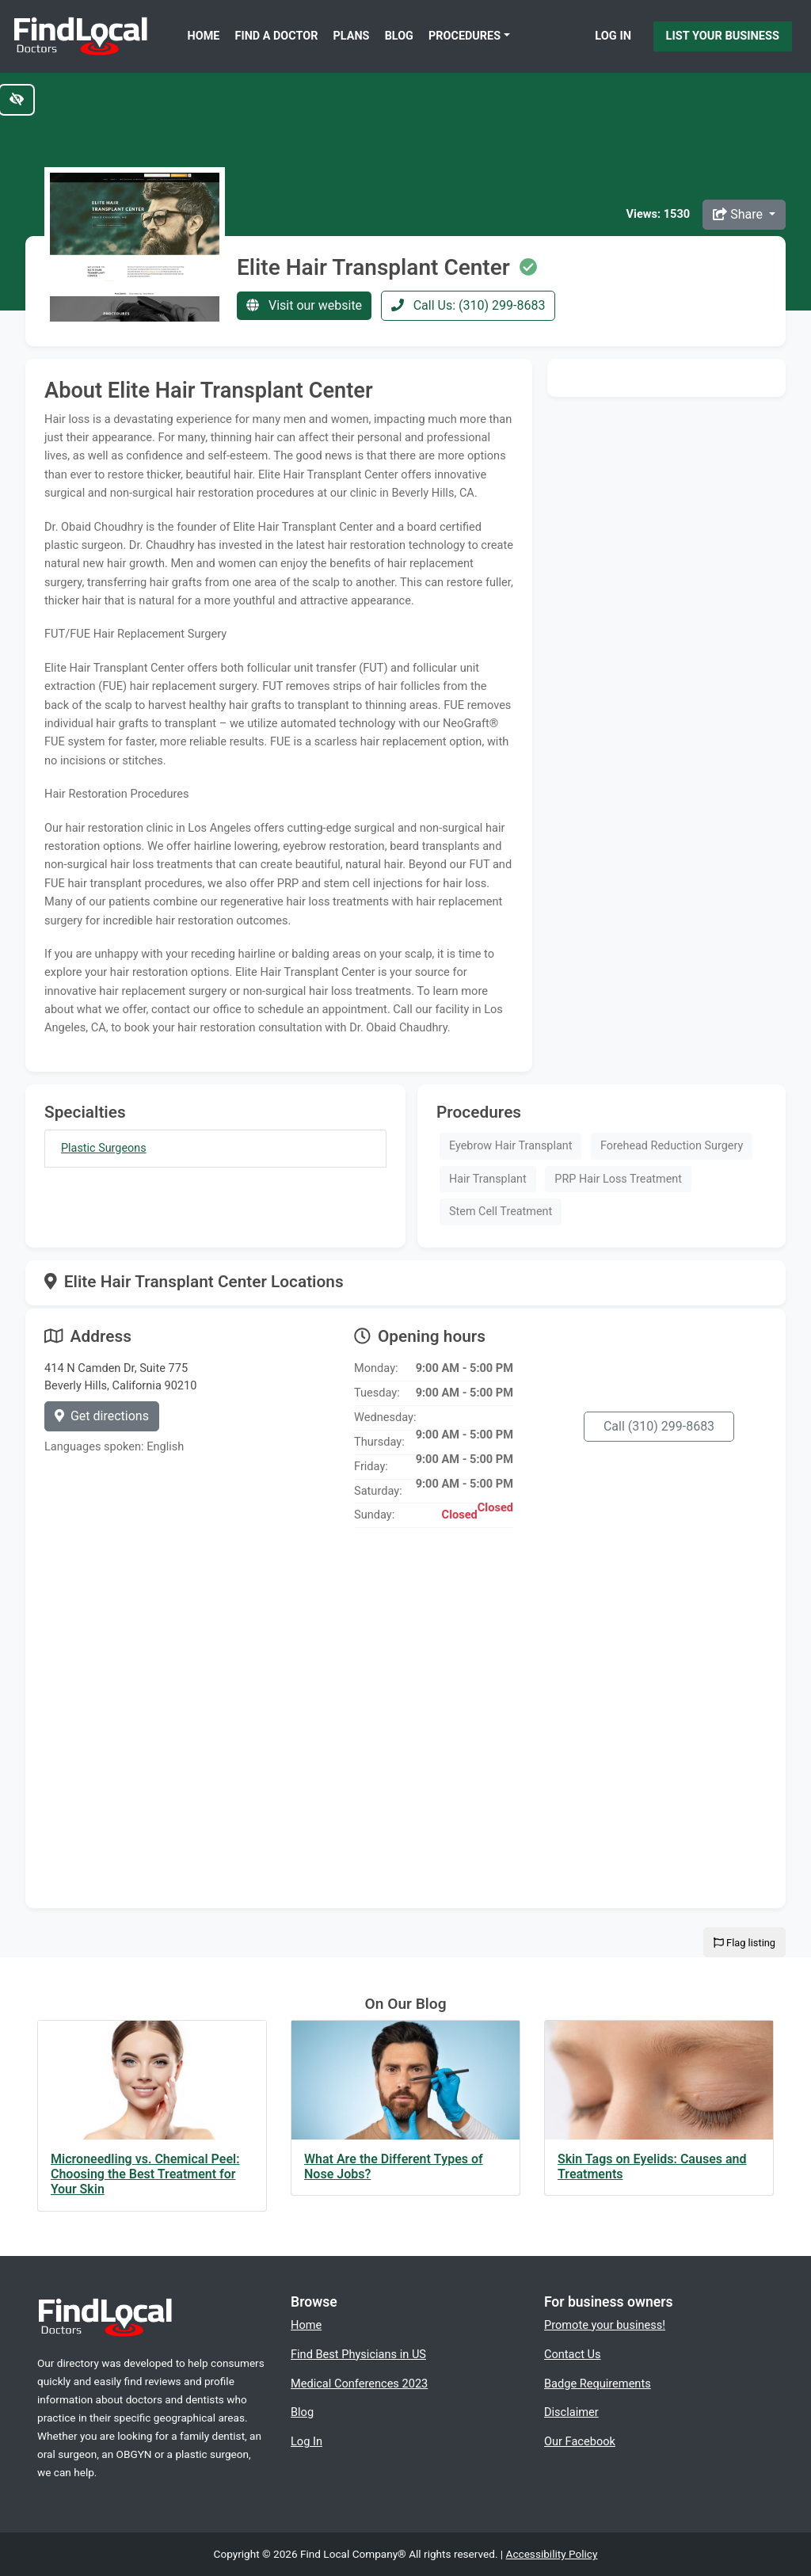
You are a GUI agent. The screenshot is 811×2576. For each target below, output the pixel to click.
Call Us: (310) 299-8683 (468, 305)
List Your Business (722, 36)
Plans (351, 36)
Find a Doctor (276, 36)
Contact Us (572, 2354)
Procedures (464, 36)
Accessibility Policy (552, 2553)
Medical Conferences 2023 (359, 2383)
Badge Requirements (597, 2383)
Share (739, 214)
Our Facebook (579, 2441)
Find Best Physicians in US (358, 2354)
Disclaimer (571, 2412)
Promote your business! (604, 2325)
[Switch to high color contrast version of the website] (16, 100)
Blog (399, 36)
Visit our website (304, 305)
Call (658, 1426)
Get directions (102, 1415)
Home (204, 36)
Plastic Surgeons (104, 1148)
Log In (613, 36)
